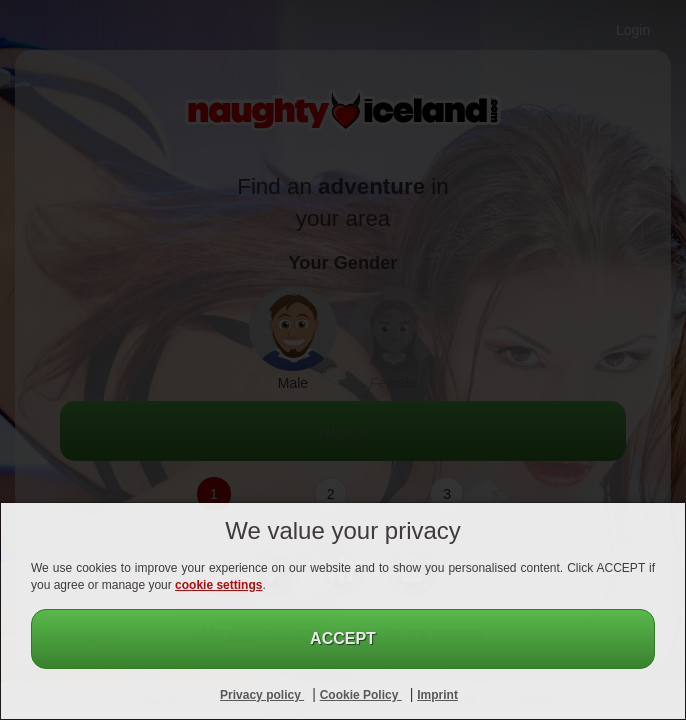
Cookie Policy (361, 695)
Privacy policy (262, 695)
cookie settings (218, 585)
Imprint (437, 695)
